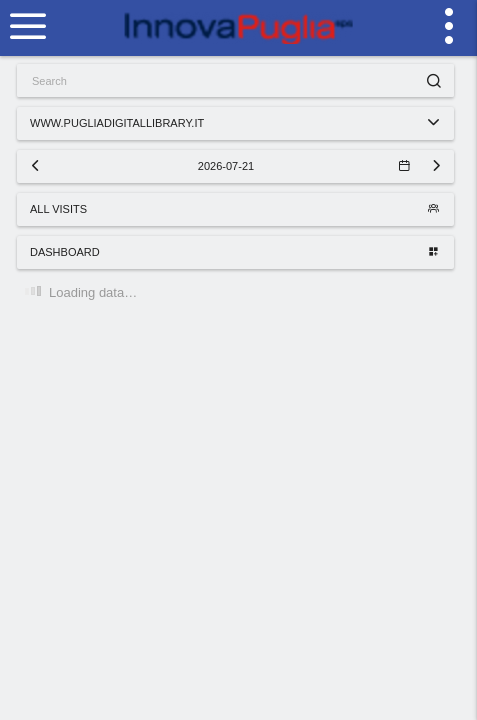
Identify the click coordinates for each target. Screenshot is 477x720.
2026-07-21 (303, 166)
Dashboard (234, 252)
